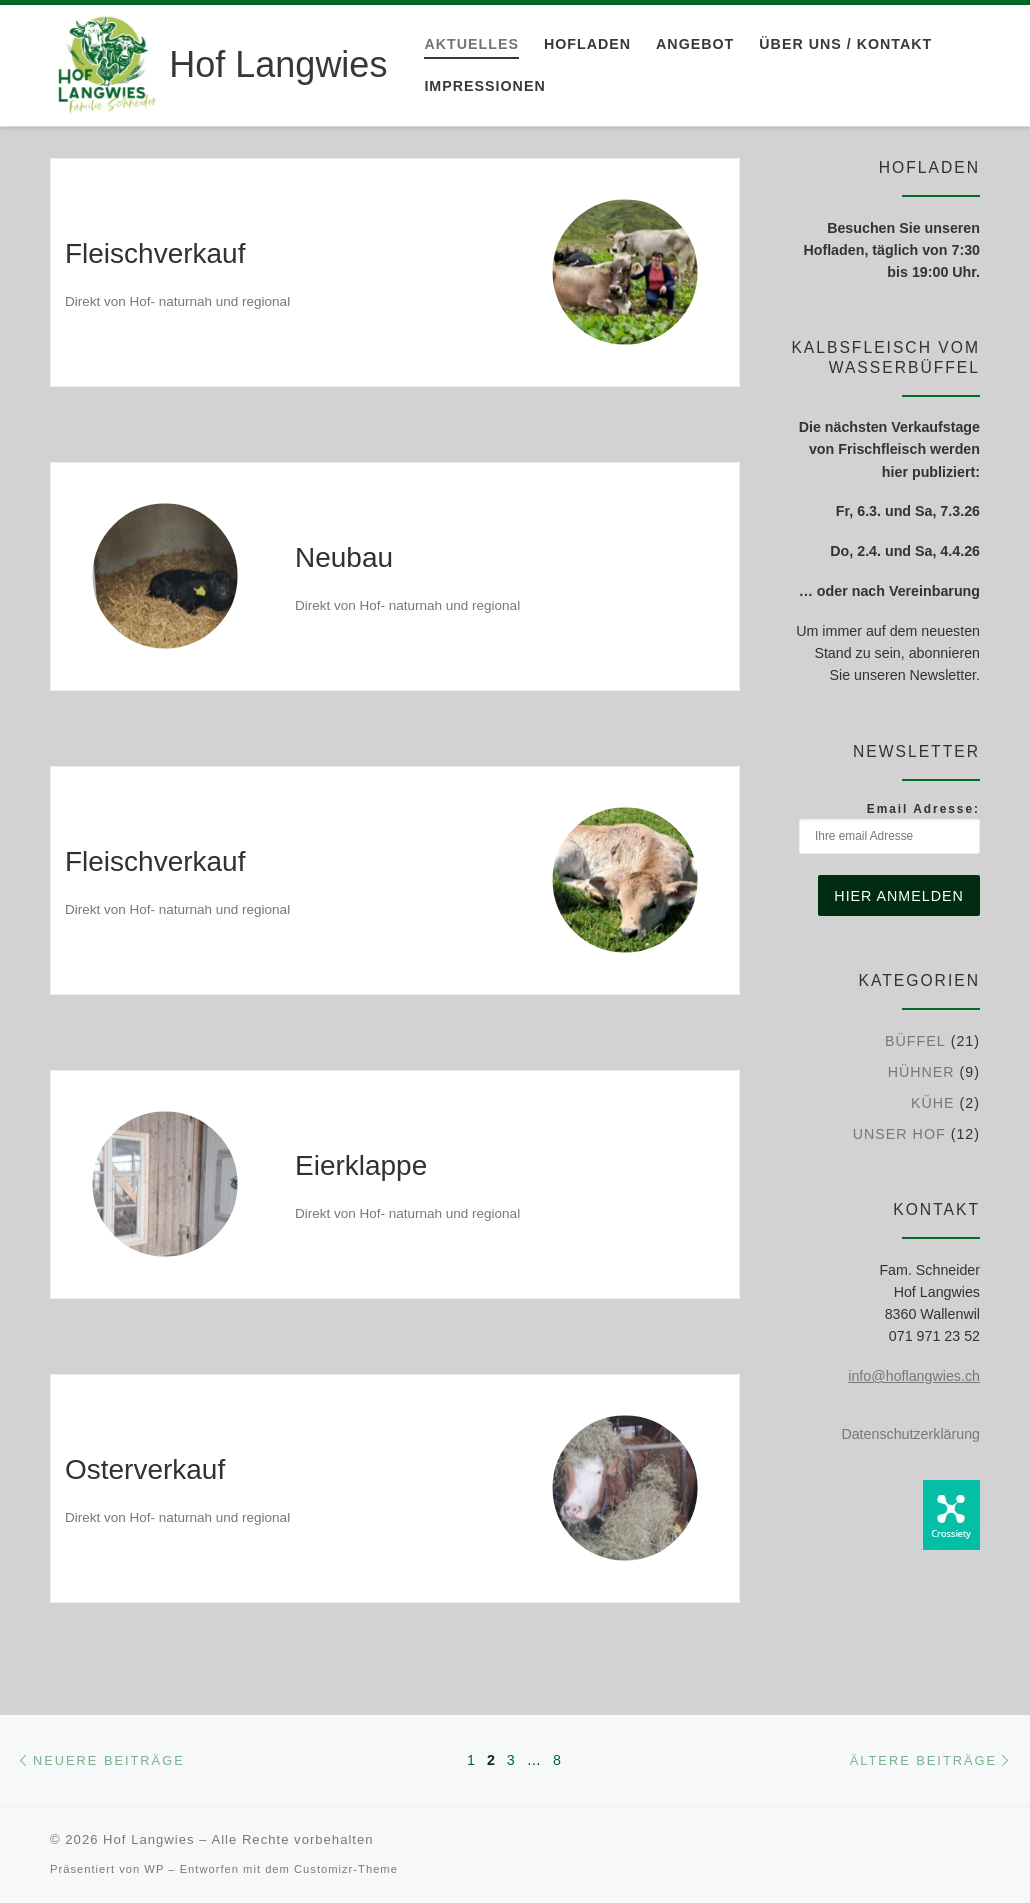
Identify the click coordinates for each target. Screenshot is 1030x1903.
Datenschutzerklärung (910, 1434)
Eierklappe (361, 1165)
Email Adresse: (889, 828)
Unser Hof (899, 1134)
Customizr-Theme (346, 1869)
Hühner (921, 1072)
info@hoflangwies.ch (914, 1376)
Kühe (933, 1103)
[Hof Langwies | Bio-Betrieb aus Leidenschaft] (106, 62)
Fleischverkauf (155, 253)
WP (154, 1869)
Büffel (915, 1041)
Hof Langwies (148, 1839)
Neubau (344, 557)
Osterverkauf (145, 1469)
